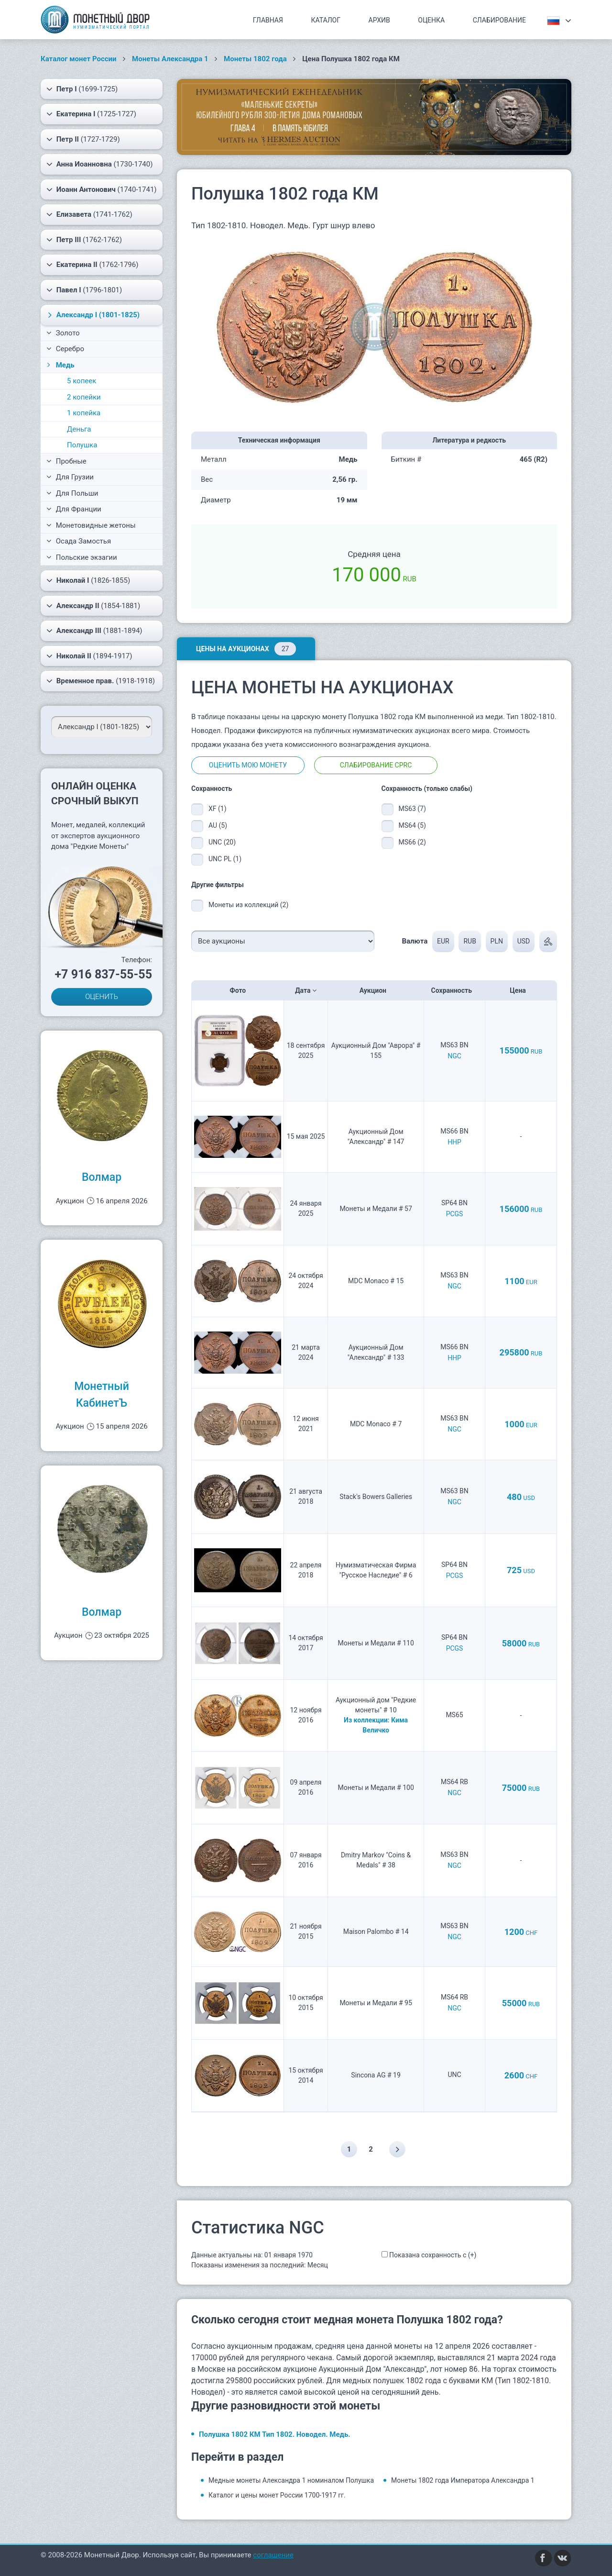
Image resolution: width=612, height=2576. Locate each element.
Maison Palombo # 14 (376, 1931)
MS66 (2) (412, 842)
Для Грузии (70, 477)
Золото (63, 333)
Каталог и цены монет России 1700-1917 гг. (277, 2495)
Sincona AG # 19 (375, 2075)
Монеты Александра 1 (170, 59)
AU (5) (217, 825)
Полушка (82, 445)
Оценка (431, 20)
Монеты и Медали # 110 (376, 1643)
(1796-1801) (84, 290)
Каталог (325, 20)
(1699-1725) (82, 89)
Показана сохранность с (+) (432, 2255)
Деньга (79, 429)
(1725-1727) (91, 114)
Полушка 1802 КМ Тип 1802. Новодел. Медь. (274, 2434)
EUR (443, 941)
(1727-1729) (83, 139)
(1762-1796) (92, 264)
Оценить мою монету (248, 765)
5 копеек (81, 381)
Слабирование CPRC (376, 765)
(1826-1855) (88, 580)
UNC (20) (222, 842)
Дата (306, 990)
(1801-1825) (92, 315)
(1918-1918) (100, 681)
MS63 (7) (412, 808)
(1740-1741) (101, 189)
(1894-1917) (89, 656)
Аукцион (376, 990)
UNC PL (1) (224, 859)
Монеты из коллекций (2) (248, 905)
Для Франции (73, 509)
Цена (521, 990)
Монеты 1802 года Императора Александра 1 (463, 2480)
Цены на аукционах (246, 648)
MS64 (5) (412, 825)
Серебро (65, 348)
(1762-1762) (84, 239)
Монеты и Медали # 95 (375, 2003)
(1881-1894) (94, 630)
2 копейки (84, 397)
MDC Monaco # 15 (376, 1281)
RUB (469, 941)
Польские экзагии (81, 557)
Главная (268, 20)
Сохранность (454, 990)
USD (523, 941)
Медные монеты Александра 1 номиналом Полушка (291, 2480)
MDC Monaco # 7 (376, 1424)
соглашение (273, 2555)
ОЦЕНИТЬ (101, 996)
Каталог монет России (79, 59)
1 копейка (83, 413)
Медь (60, 365)
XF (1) (217, 808)
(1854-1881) (93, 606)
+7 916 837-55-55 (103, 974)
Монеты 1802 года (255, 59)
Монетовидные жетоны (91, 525)
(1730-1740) (99, 164)
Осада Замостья (78, 541)
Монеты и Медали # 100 (376, 1787)
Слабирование (499, 20)
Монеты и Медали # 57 (375, 1208)
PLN (497, 941)
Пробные (66, 461)
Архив (379, 20)
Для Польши (72, 493)
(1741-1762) (89, 214)
